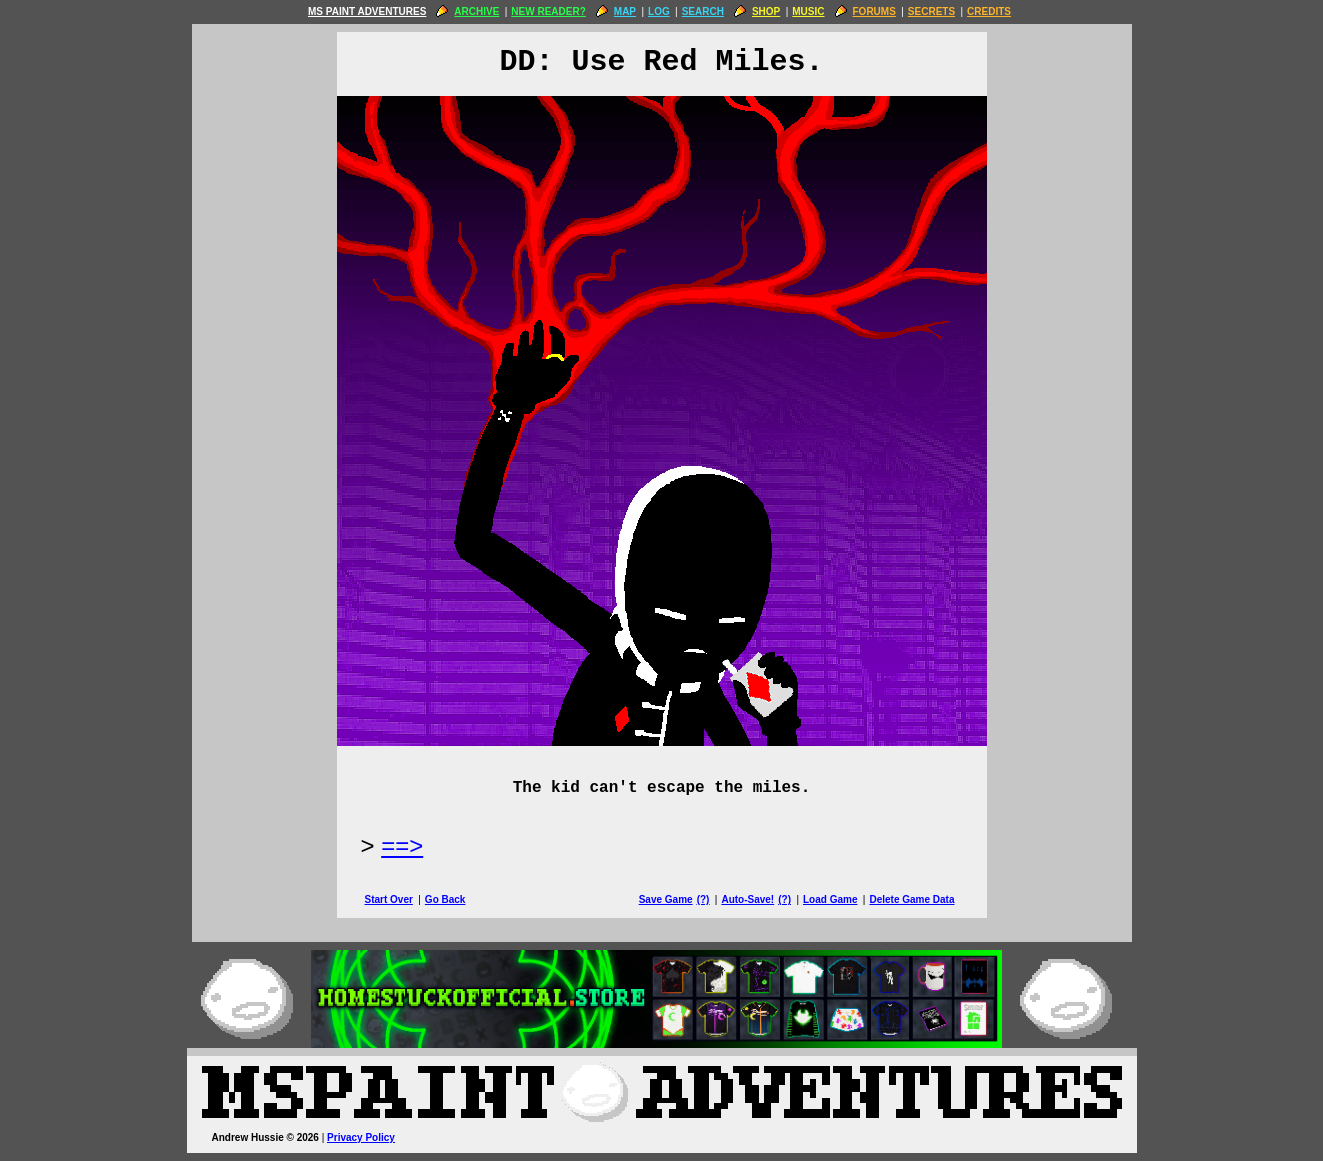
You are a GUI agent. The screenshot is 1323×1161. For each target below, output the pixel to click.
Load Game (830, 899)
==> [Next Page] (402, 845)
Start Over (389, 899)
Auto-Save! (747, 899)
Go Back (445, 899)
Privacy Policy (361, 1137)
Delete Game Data (911, 899)
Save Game (666, 899)
